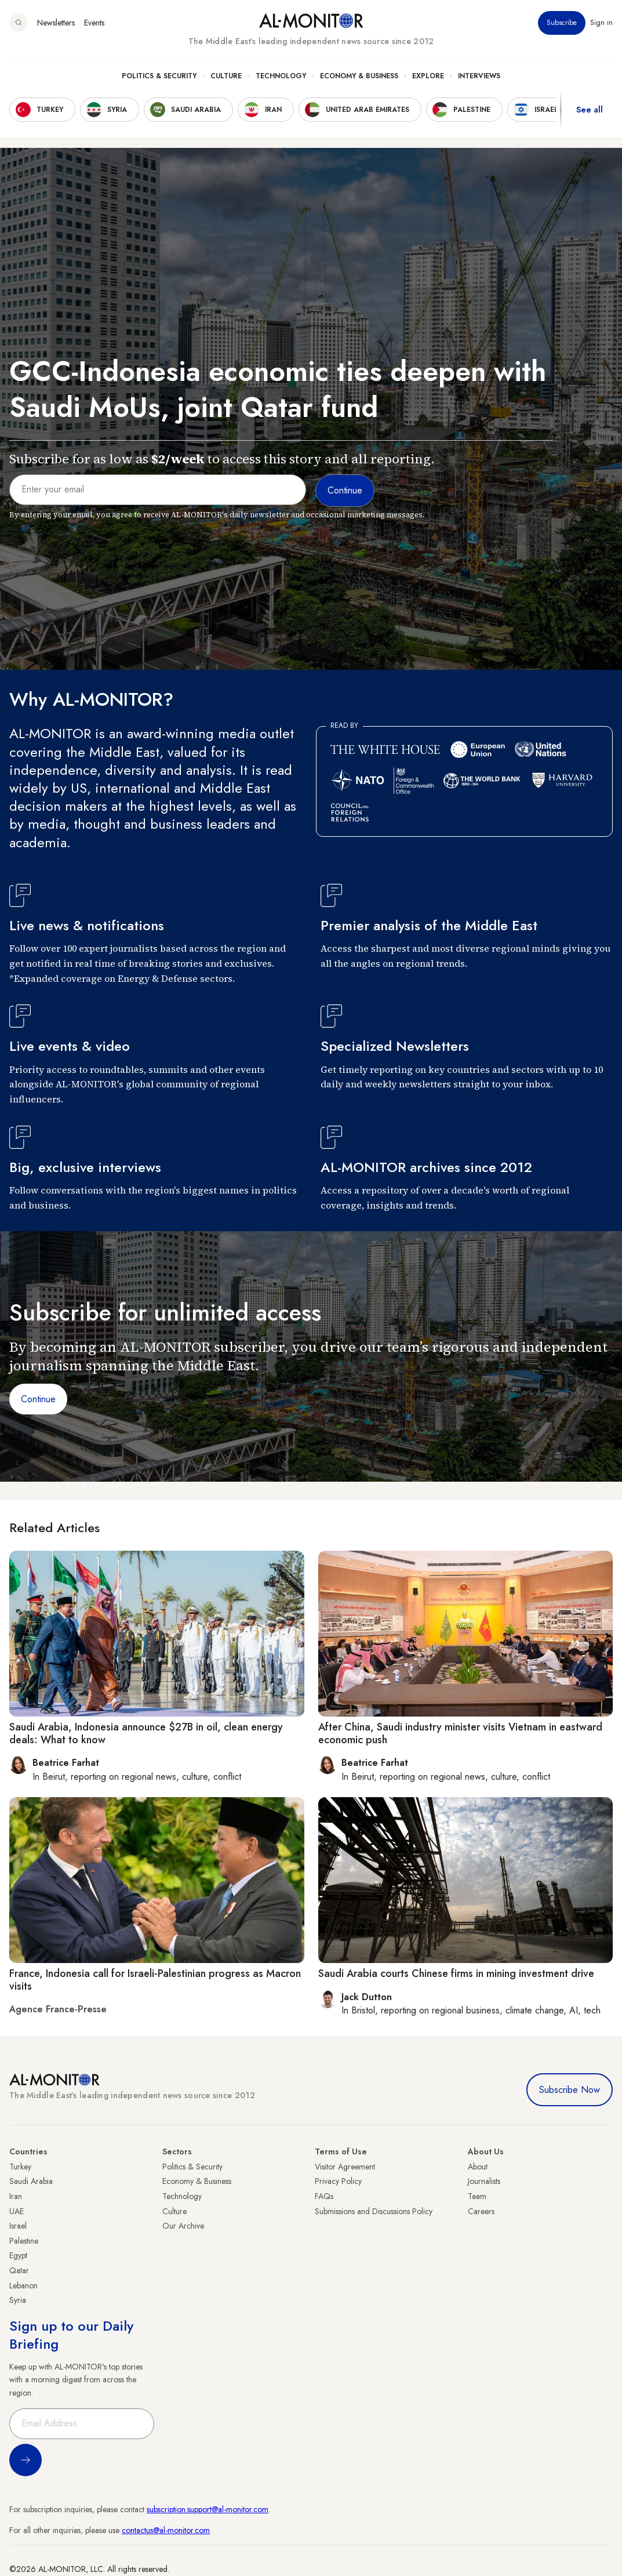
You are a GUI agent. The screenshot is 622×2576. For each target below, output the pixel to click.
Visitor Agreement (345, 2166)
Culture (226, 75)
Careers (481, 2211)
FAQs (324, 2196)
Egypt (18, 2255)
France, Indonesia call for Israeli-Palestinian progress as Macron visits (155, 1980)
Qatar (19, 2270)
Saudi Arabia (31, 2181)
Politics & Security (159, 75)
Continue (38, 1399)
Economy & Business (359, 75)
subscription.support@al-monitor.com (207, 2509)
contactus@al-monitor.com (166, 2530)
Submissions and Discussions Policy (373, 2211)
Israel (18, 2226)
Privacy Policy (338, 2181)
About (478, 2166)
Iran (15, 2196)
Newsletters (56, 22)
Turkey (20, 2166)
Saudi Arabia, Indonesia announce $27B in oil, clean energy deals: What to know (146, 1733)
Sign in (601, 22)
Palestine (23, 2241)
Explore (428, 75)
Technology (281, 75)
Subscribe (562, 22)
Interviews (479, 75)
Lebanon (23, 2285)
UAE (16, 2211)
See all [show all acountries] (589, 109)
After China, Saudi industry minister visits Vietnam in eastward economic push (460, 1733)
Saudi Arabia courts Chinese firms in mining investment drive (456, 1973)
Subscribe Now (569, 2089)
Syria (17, 2300)
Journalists (484, 2181)
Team (477, 2196)
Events (94, 22)
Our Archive (183, 2226)
